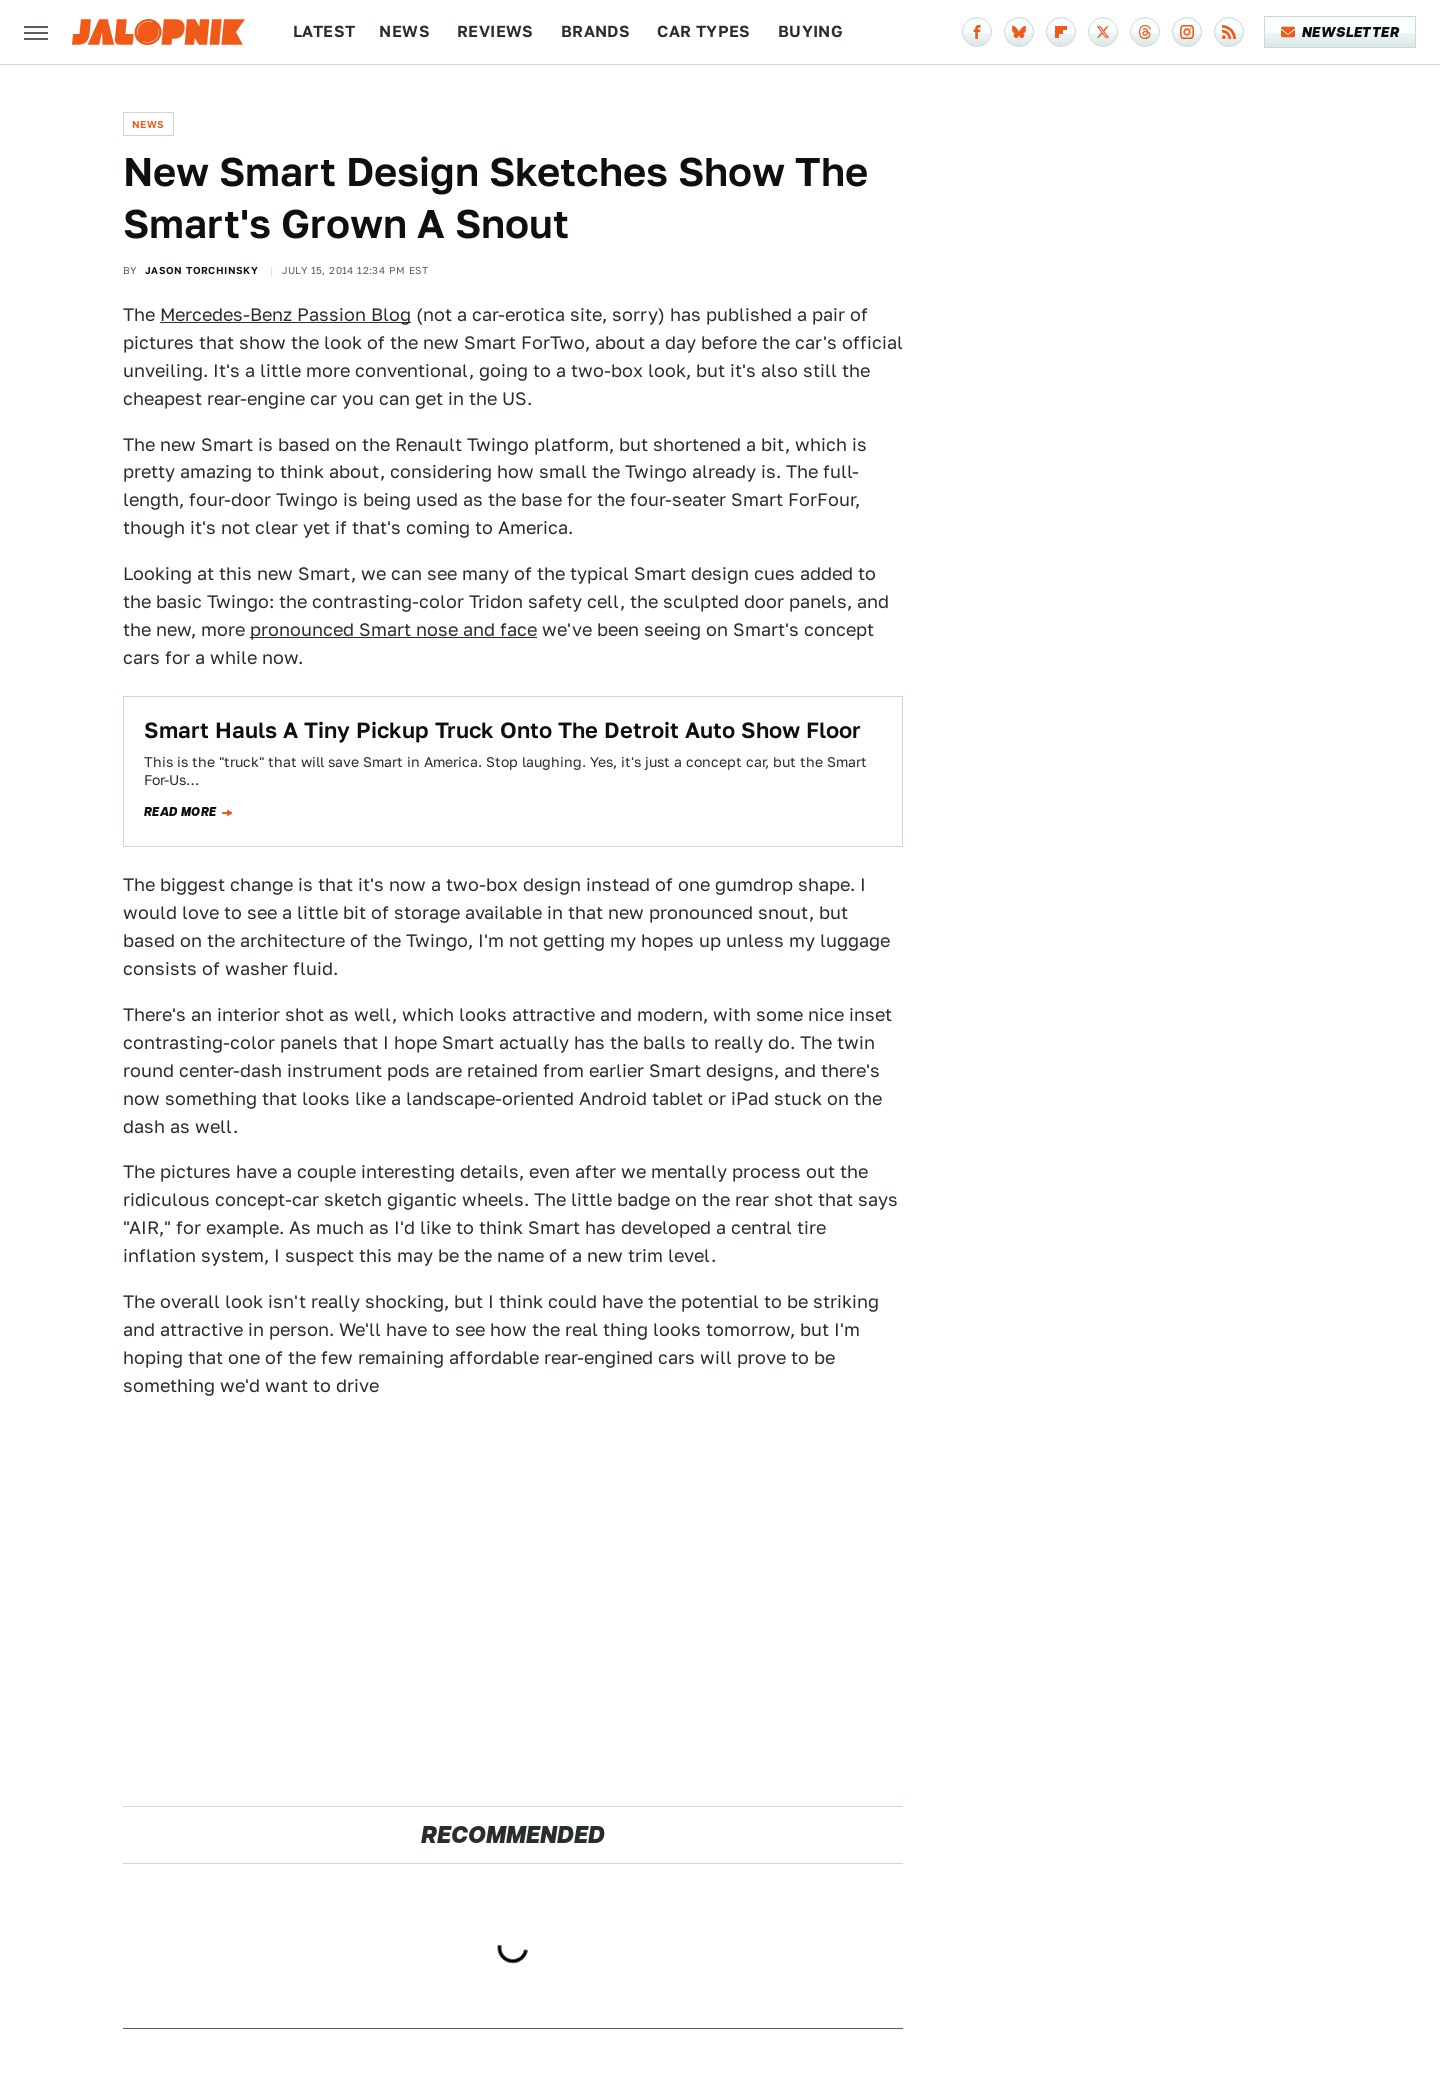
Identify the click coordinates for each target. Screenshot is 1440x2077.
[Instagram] (1187, 32)
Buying (810, 31)
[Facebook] (977, 32)
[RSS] (1229, 32)
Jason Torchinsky (201, 270)
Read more (180, 812)
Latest (324, 31)
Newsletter (1340, 32)
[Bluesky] (1019, 32)
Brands (595, 31)
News (404, 31)
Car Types (704, 31)
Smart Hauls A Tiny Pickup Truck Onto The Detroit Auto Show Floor (502, 730)
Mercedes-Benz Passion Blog (285, 314)
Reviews (495, 31)
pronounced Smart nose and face (393, 629)
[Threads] (1145, 32)
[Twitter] (1103, 32)
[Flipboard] (1061, 32)
